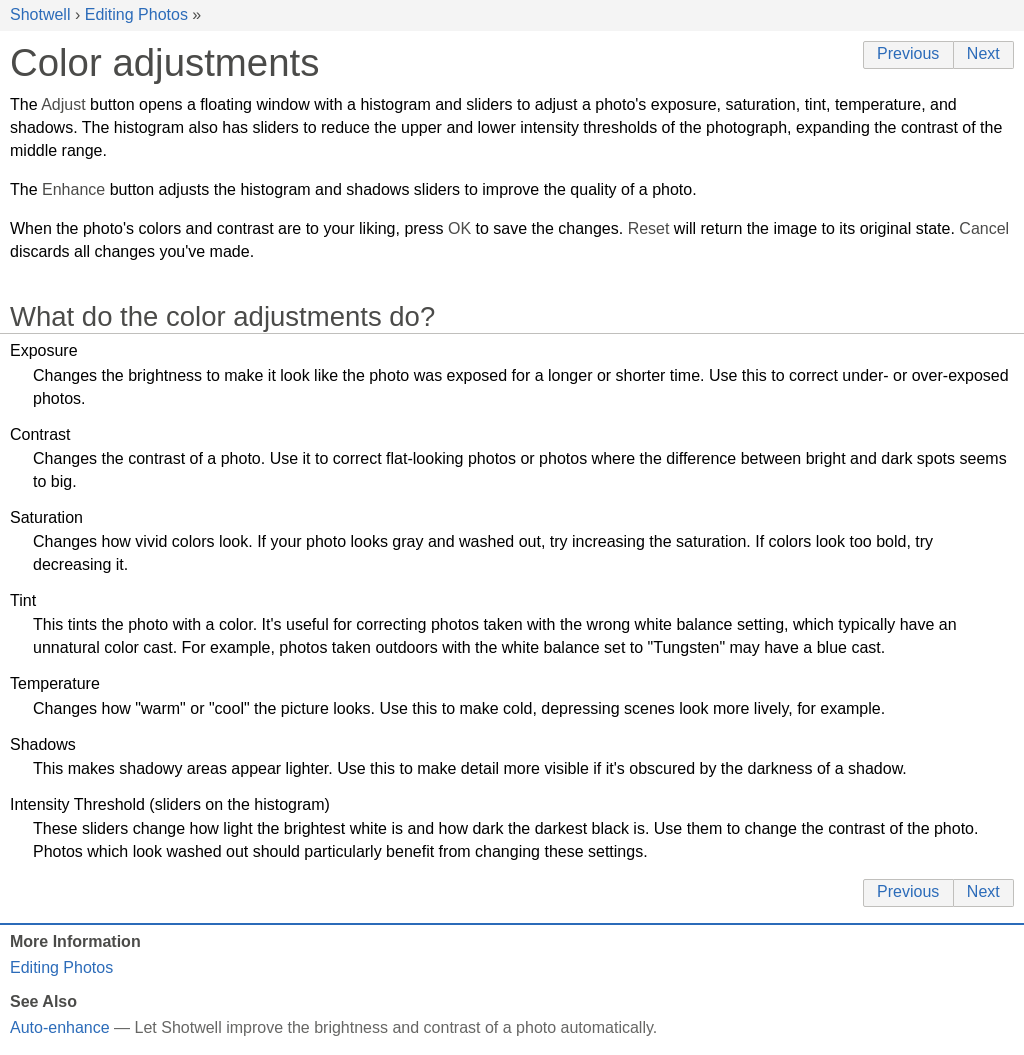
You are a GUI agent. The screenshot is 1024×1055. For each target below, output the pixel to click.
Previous (908, 53)
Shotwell (40, 14)
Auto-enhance (60, 1027)
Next (983, 53)
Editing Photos (136, 14)
